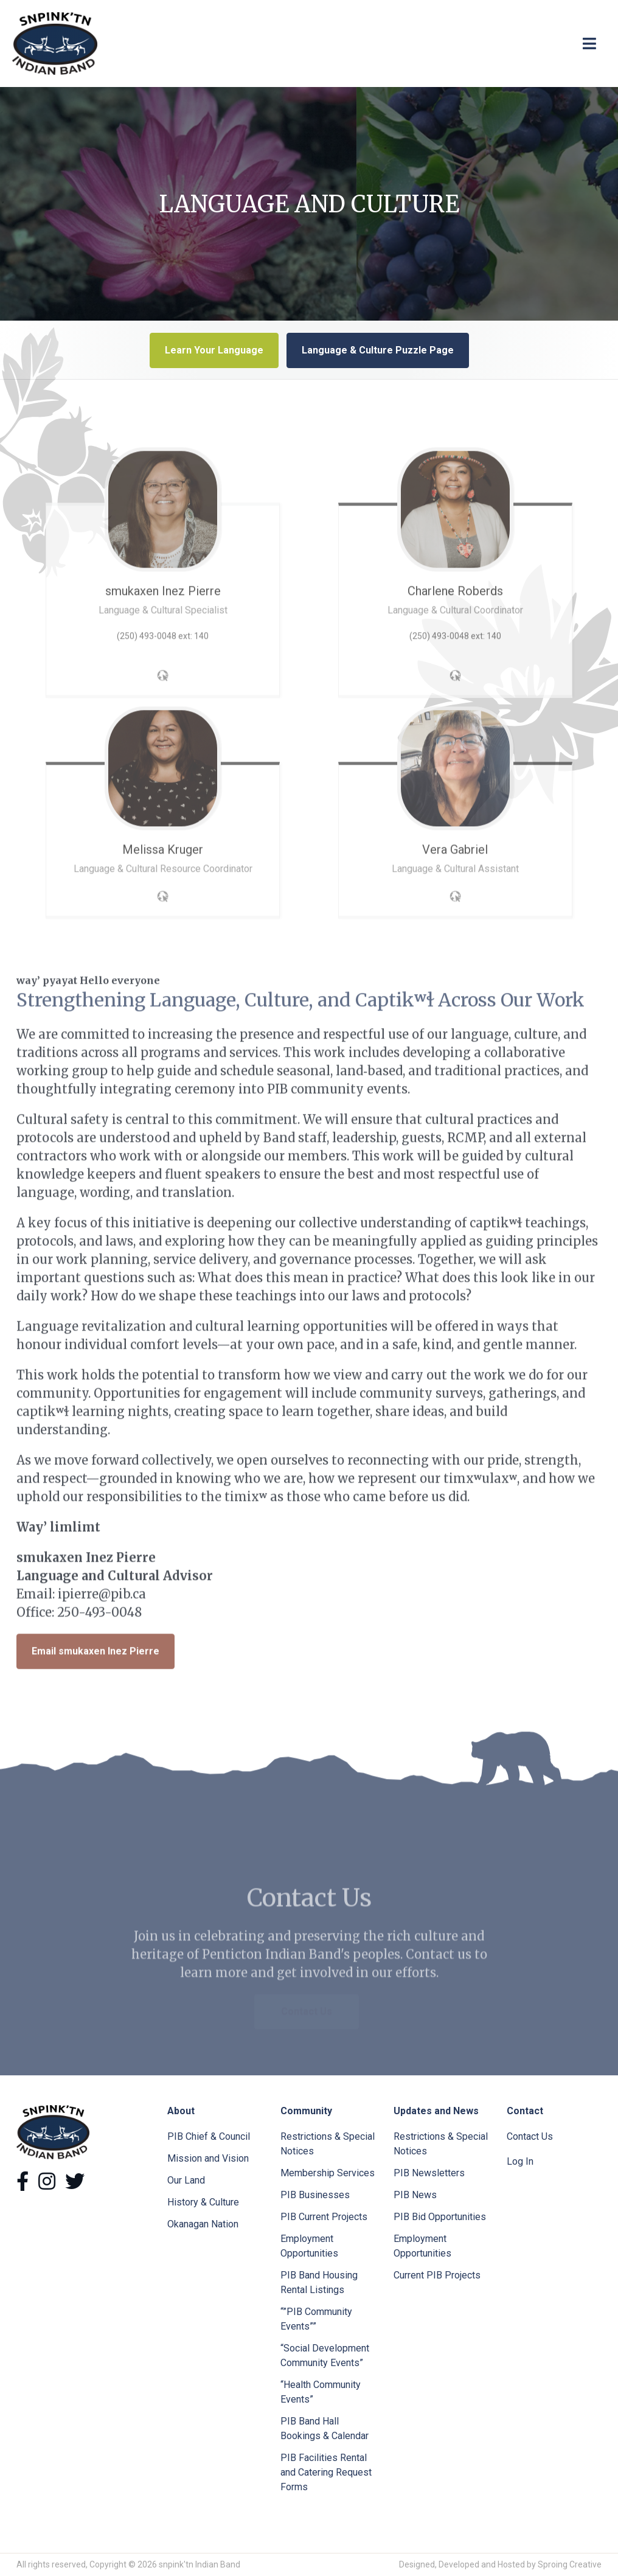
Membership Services (327, 2173)
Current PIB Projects (437, 2275)
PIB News (415, 2195)
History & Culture (203, 2202)
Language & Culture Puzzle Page (378, 350)
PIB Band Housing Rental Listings (319, 2282)
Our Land (186, 2180)
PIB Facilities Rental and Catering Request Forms (326, 2472)
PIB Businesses (315, 2195)
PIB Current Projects (323, 2217)
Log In (520, 2161)
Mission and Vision (208, 2158)
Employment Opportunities (309, 2246)
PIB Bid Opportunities (440, 2217)
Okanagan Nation (202, 2224)
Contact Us (530, 2136)
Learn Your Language (214, 350)
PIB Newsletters (429, 2173)
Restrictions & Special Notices (327, 2144)
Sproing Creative (570, 2564)
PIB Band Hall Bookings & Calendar (324, 2428)
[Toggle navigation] (589, 44)
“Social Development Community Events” (324, 2355)
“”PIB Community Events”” (316, 2319)
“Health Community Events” (320, 2392)
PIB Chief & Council (208, 2136)
